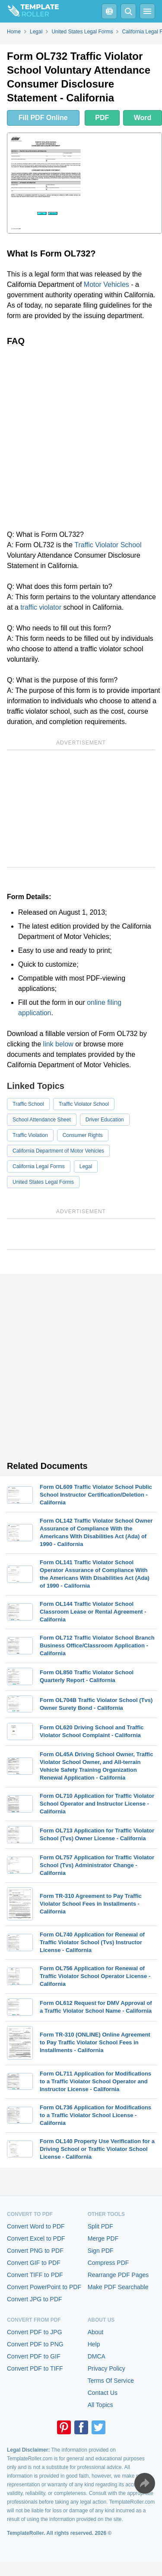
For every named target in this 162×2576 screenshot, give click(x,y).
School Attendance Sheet (42, 1120)
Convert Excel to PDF (36, 2238)
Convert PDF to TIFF (35, 2368)
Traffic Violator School (107, 545)
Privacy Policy (106, 2368)
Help (94, 2344)
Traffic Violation (30, 1135)
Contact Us (103, 2392)
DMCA (96, 2356)
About (96, 2332)
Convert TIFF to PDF (35, 2274)
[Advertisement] (81, 438)
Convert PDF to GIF (33, 2356)
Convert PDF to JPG (34, 2332)
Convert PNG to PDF (35, 2250)
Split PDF (100, 2226)
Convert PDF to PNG (35, 2344)
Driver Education (105, 1120)
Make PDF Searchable (118, 2287)
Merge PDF (103, 2238)
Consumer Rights (83, 1135)
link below (58, 1044)
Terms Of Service (111, 2380)
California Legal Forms (39, 1166)
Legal (85, 1166)
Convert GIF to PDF (33, 2262)
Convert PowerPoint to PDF (44, 2287)
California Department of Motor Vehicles (58, 1151)
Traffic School (28, 1104)
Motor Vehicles (106, 284)
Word (143, 117)
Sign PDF (101, 2250)
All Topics (100, 2404)
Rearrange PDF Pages (118, 2274)
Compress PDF (108, 2262)
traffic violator (40, 607)
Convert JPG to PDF (34, 2299)
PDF (102, 117)
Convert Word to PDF (36, 2226)
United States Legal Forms (43, 1182)
